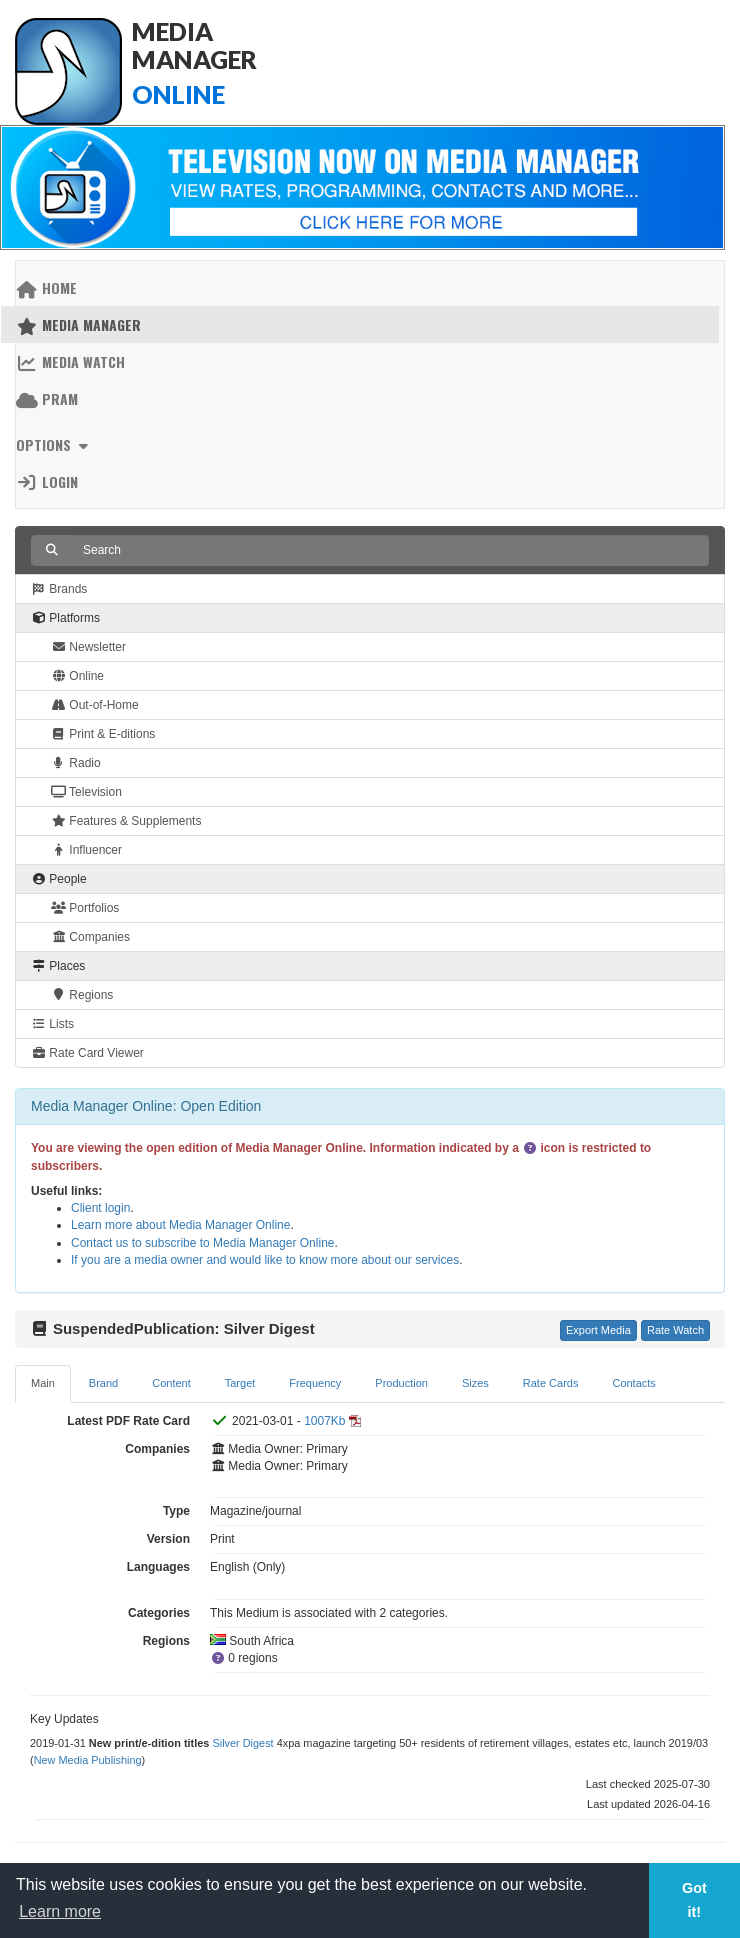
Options (54, 444)
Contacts (633, 1383)
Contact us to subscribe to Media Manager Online (202, 1243)
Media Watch (70, 361)
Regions (82, 995)
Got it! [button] (694, 1900)
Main (43, 1383)
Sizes (475, 1383)
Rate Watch (675, 1330)
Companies (90, 937)
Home (46, 287)
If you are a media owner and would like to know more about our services (265, 1260)
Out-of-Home (95, 705)
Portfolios (85, 908)
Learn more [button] (60, 1911)
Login (47, 481)
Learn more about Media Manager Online (180, 1225)
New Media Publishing (88, 1760)
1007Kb (324, 1421)
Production (401, 1383)
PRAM (47, 398)
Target (240, 1383)
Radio (76, 763)
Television (86, 792)
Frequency (315, 1383)
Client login (100, 1208)
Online (77, 676)
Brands (59, 589)
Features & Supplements (126, 821)
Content (171, 1383)
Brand (103, 1383)
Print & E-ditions (103, 734)
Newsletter (88, 647)
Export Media (598, 1330)
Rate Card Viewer (87, 1053)
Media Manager (78, 324)
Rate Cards (551, 1383)
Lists (52, 1024)
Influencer (86, 850)
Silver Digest (242, 1743)
